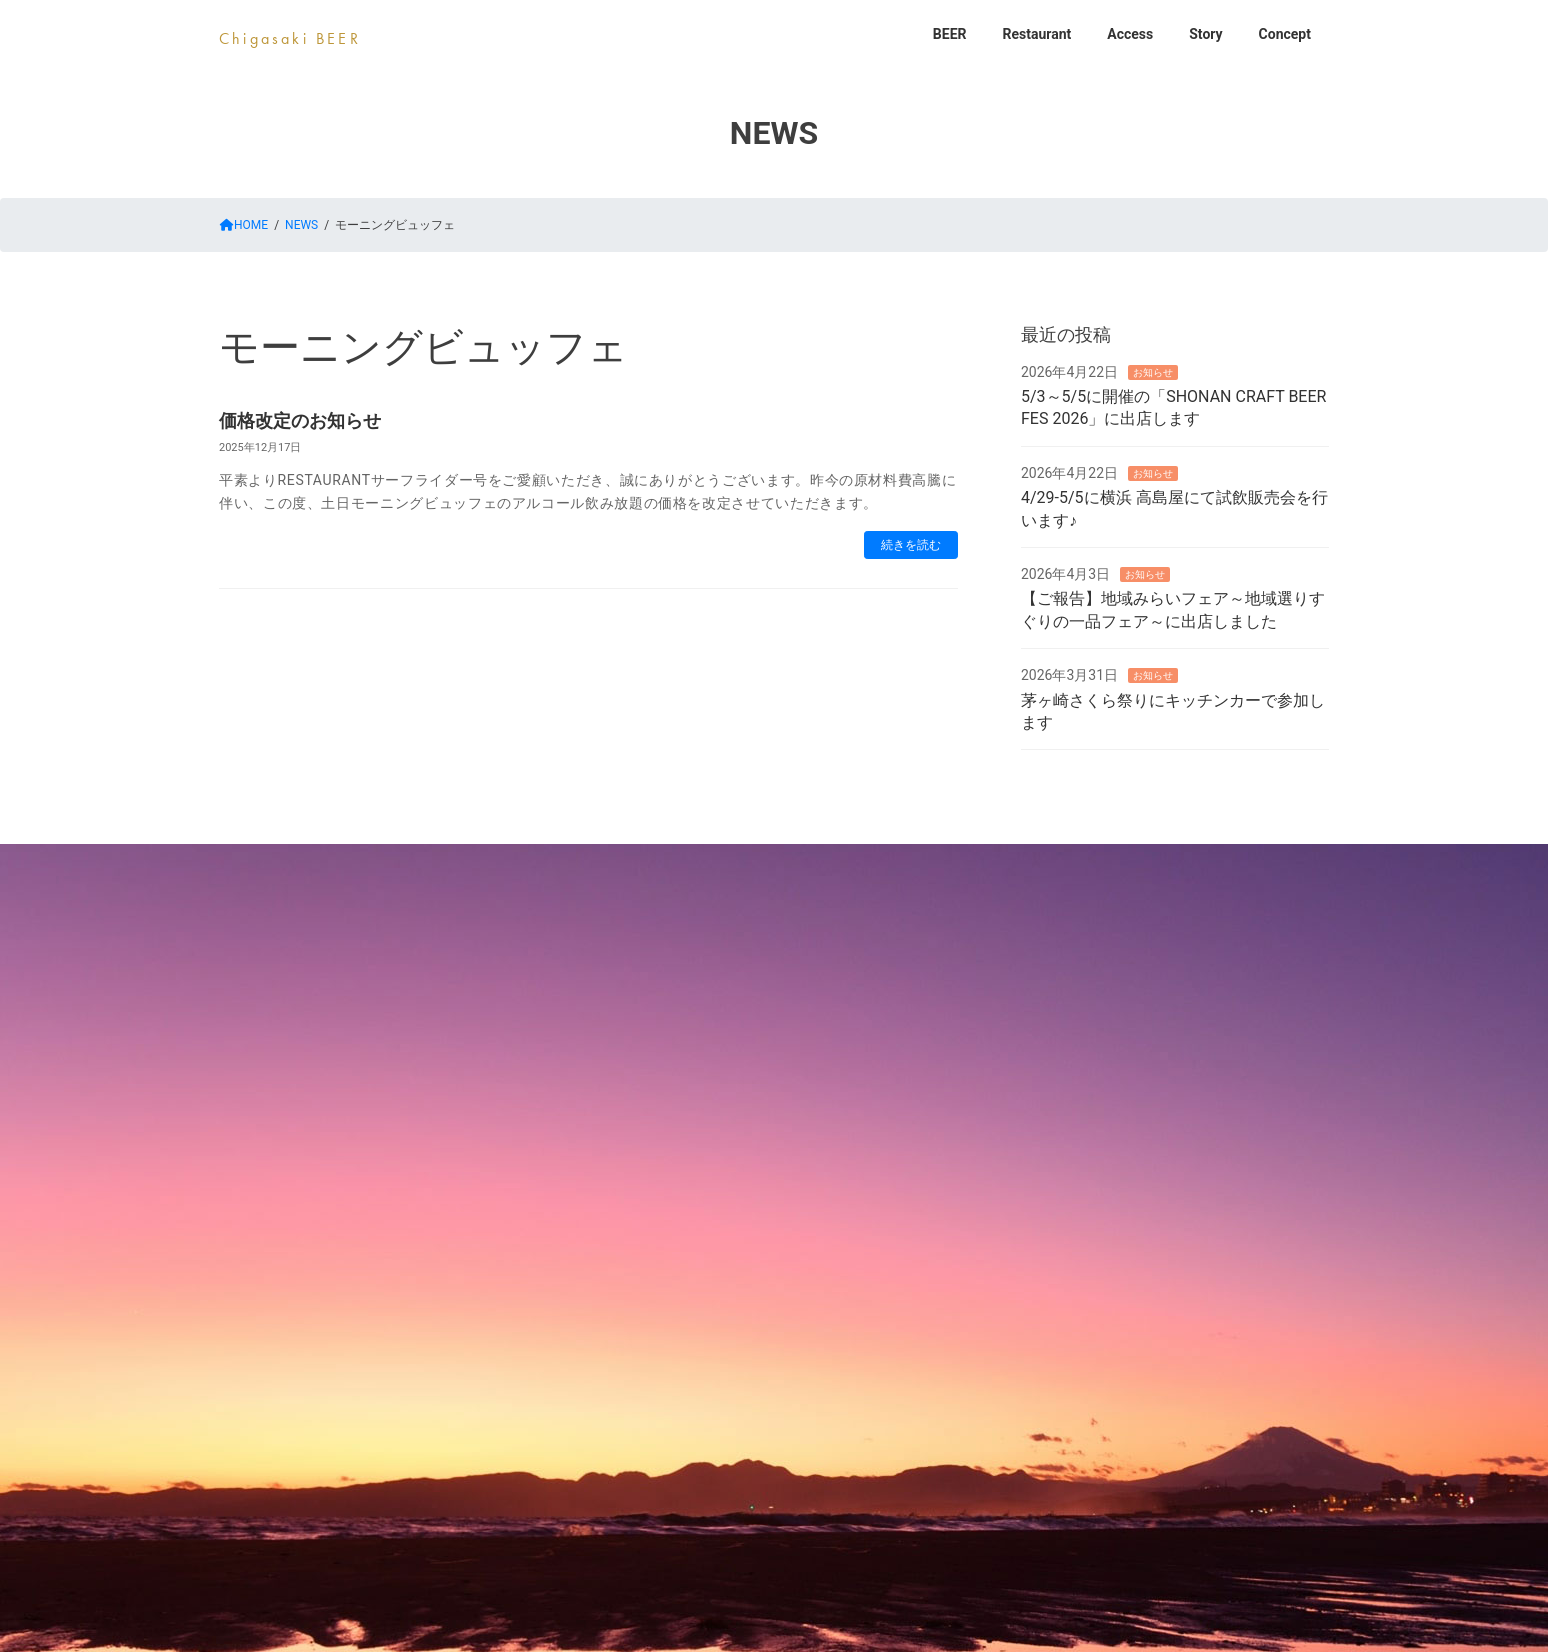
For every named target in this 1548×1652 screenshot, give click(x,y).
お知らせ (1153, 371)
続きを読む (911, 545)
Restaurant (719, 862)
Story (945, 862)
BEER (603, 862)
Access (839, 862)
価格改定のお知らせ (300, 420)
